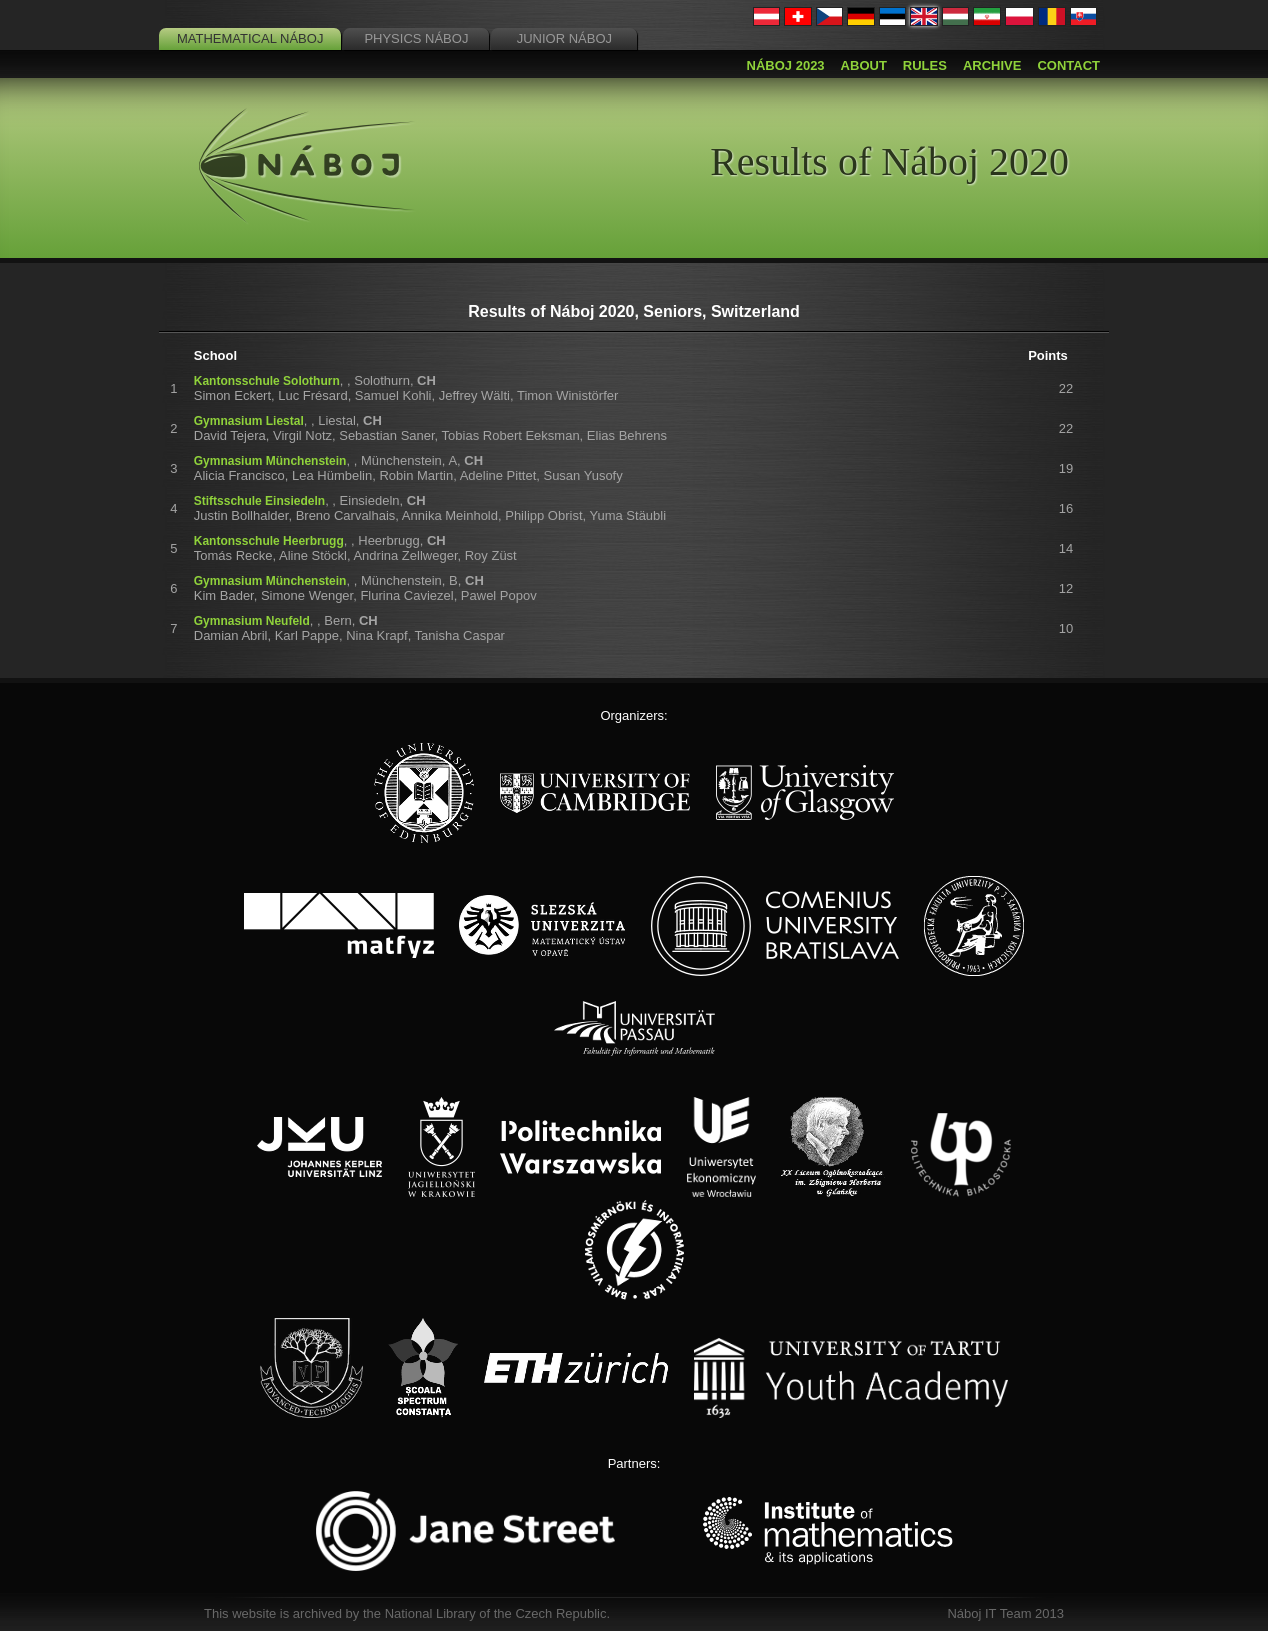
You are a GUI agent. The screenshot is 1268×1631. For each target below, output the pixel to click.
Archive (992, 65)
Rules (925, 65)
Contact (1068, 65)
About (864, 65)
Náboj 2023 (786, 65)
